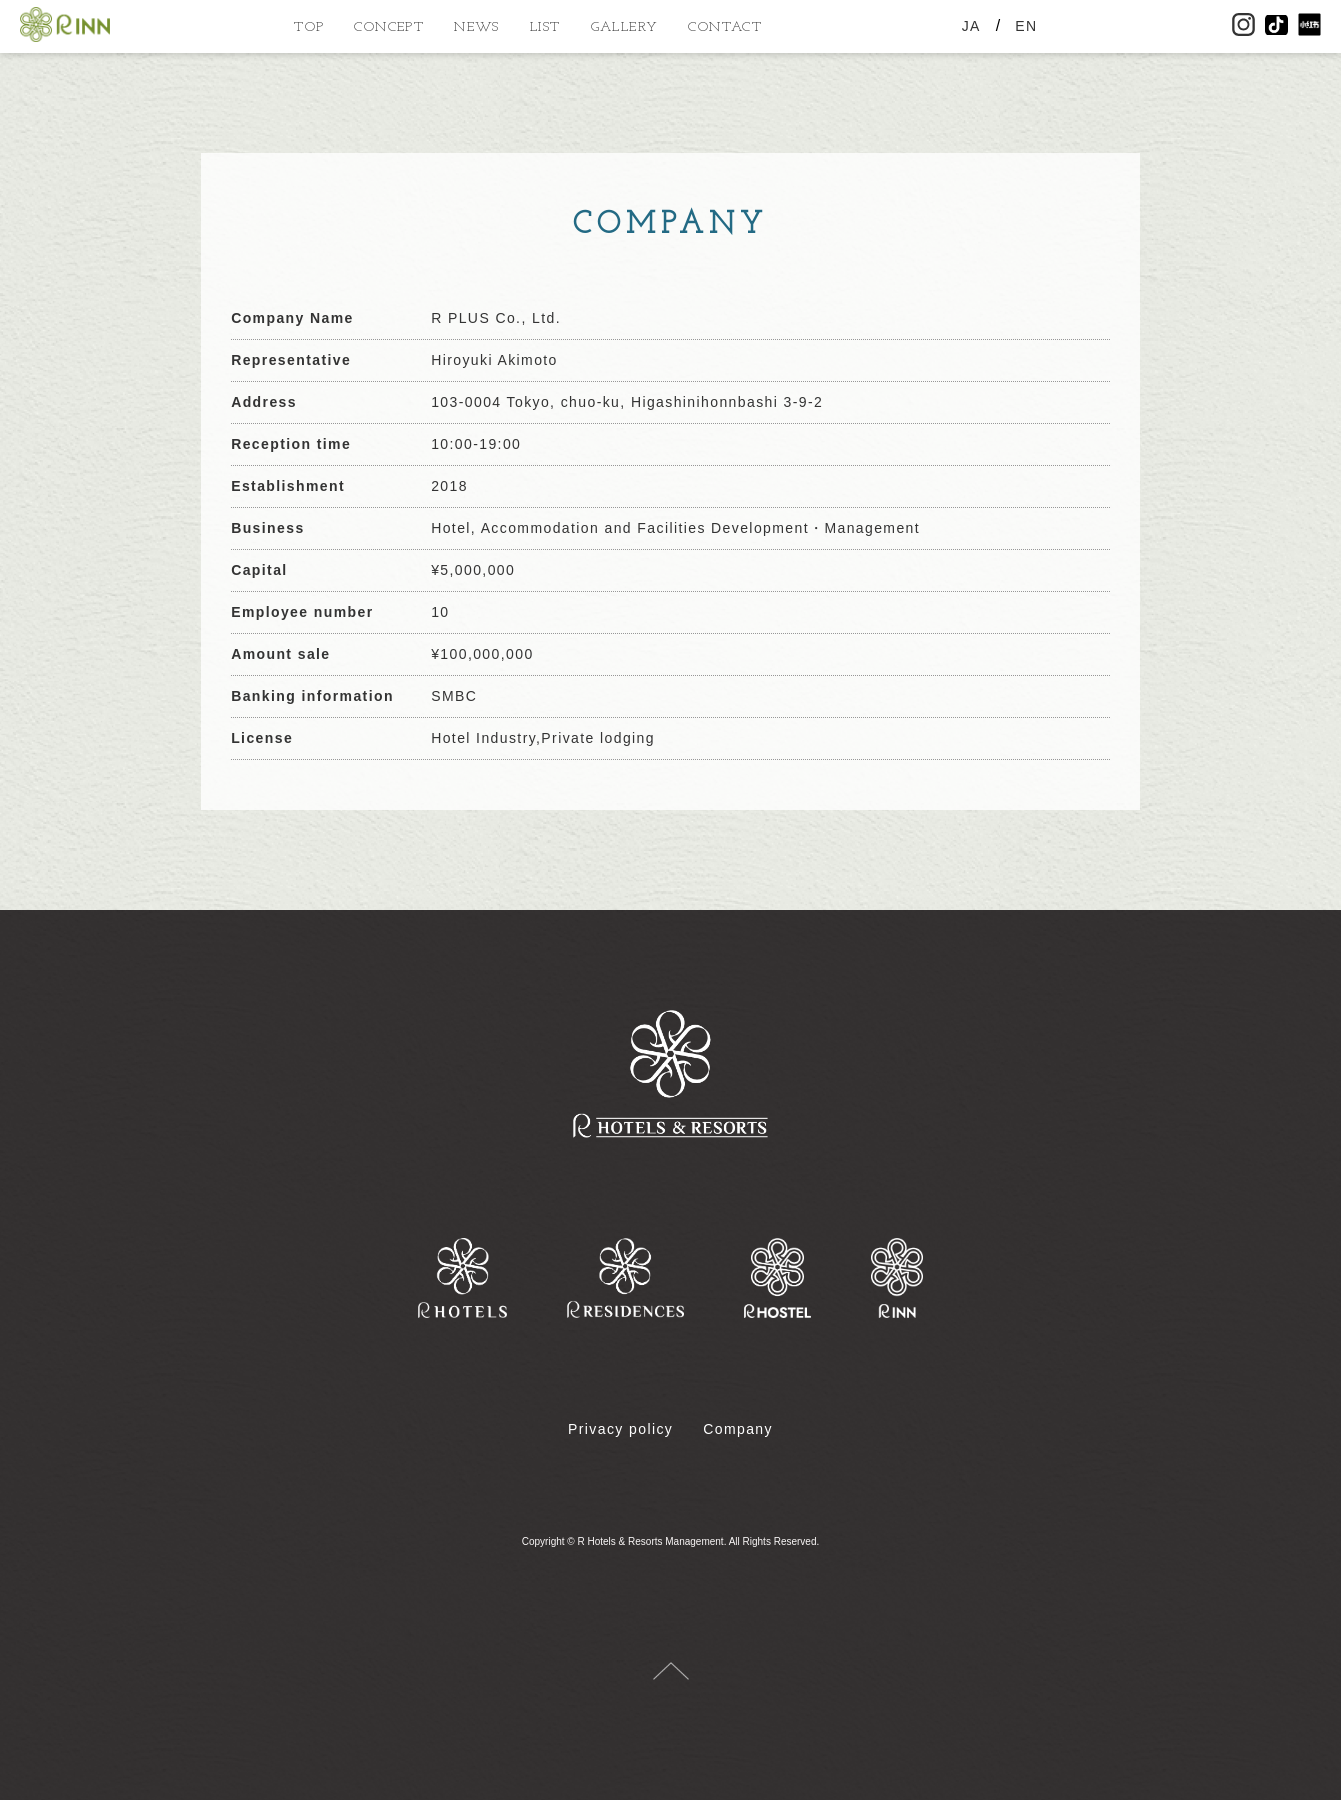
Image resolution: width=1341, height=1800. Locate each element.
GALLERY (625, 27)
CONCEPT (389, 27)
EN (1026, 26)
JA (971, 26)
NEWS (477, 27)
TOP (309, 27)
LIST (545, 27)
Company (738, 1429)
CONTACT (725, 27)
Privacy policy (620, 1429)
